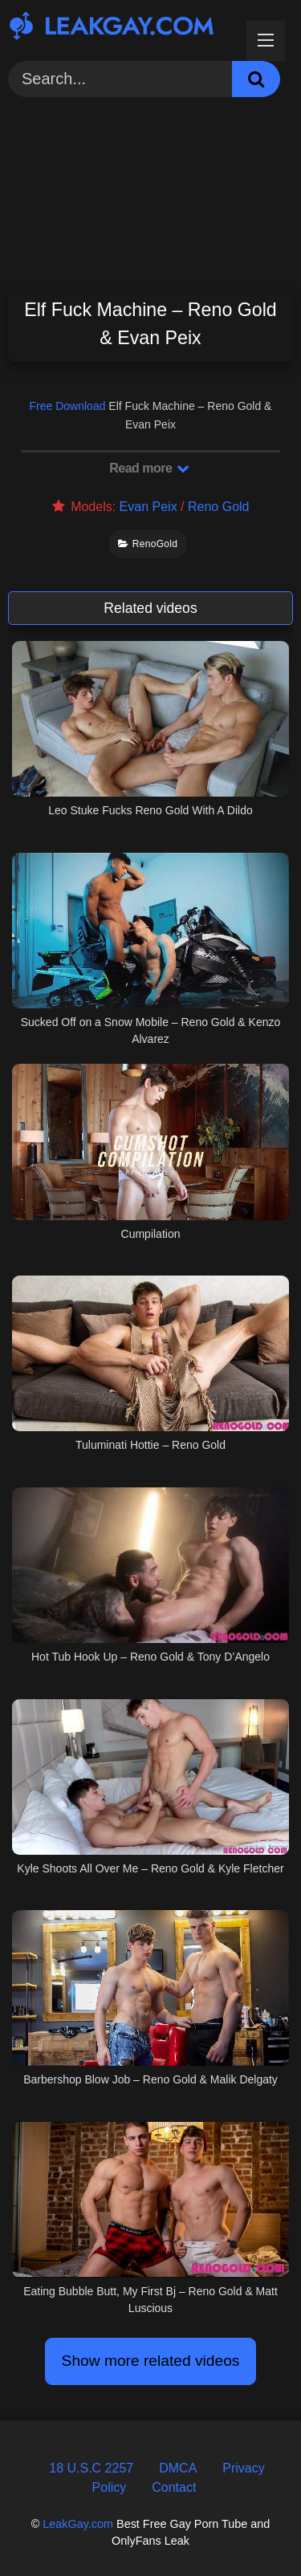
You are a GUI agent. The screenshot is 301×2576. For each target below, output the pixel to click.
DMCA (178, 2468)
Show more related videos (151, 2360)
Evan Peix (148, 506)
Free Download (68, 406)
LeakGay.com (78, 2523)
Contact (174, 2487)
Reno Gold (219, 506)
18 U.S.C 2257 (91, 2468)
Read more (149, 468)
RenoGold (148, 544)
